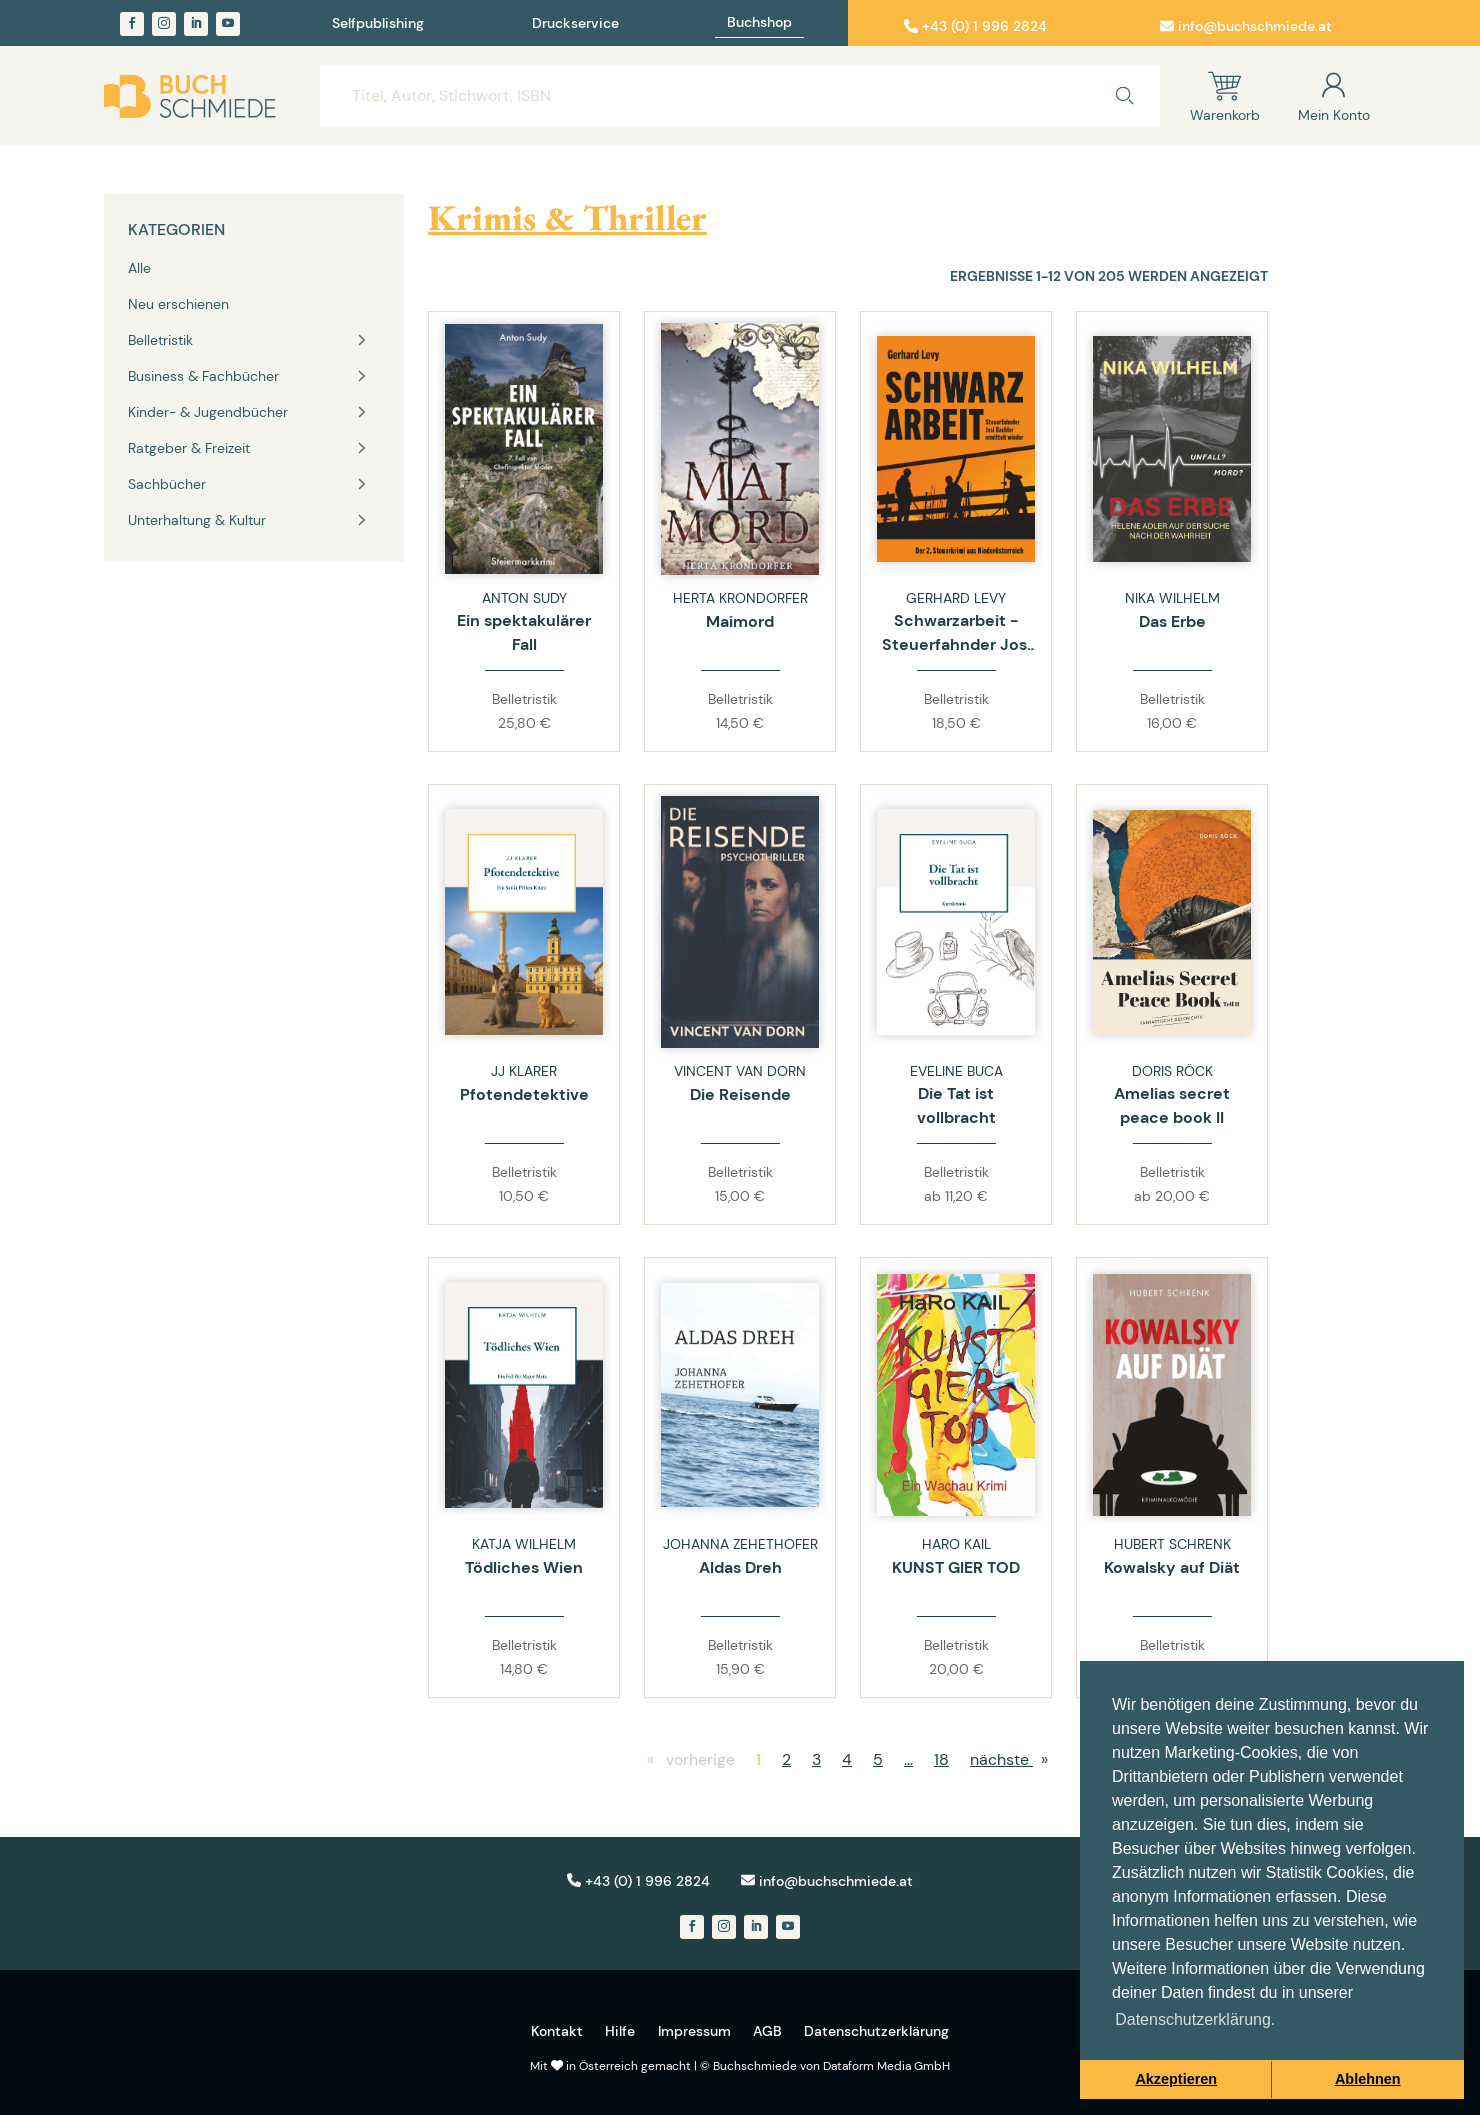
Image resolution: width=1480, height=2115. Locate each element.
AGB (767, 2031)
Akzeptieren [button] (1176, 2079)
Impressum (694, 2031)
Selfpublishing (378, 24)
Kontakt (557, 2031)
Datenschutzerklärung (876, 2031)
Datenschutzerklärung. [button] (1195, 2019)
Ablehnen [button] (1368, 2079)
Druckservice (575, 24)
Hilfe (620, 2031)
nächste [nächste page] (1014, 1759)
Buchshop (759, 23)
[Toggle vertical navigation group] (362, 340)
